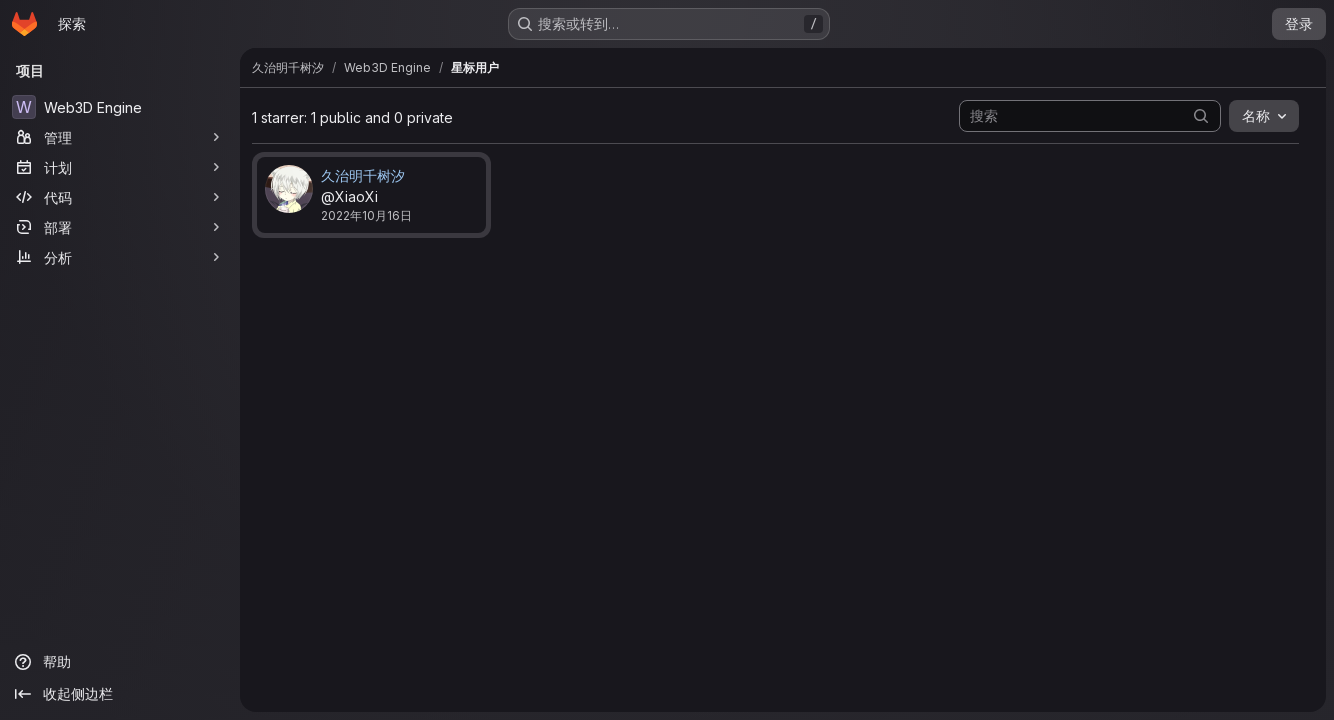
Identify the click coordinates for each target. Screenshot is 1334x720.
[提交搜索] (1201, 115)
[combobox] (1264, 116)
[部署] (120, 227)
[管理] (120, 137)
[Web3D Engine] (120, 107)
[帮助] (120, 662)
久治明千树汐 (363, 175)
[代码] (120, 197)
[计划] (120, 167)
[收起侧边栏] (120, 694)
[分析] (120, 257)
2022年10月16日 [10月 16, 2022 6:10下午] (366, 215)
